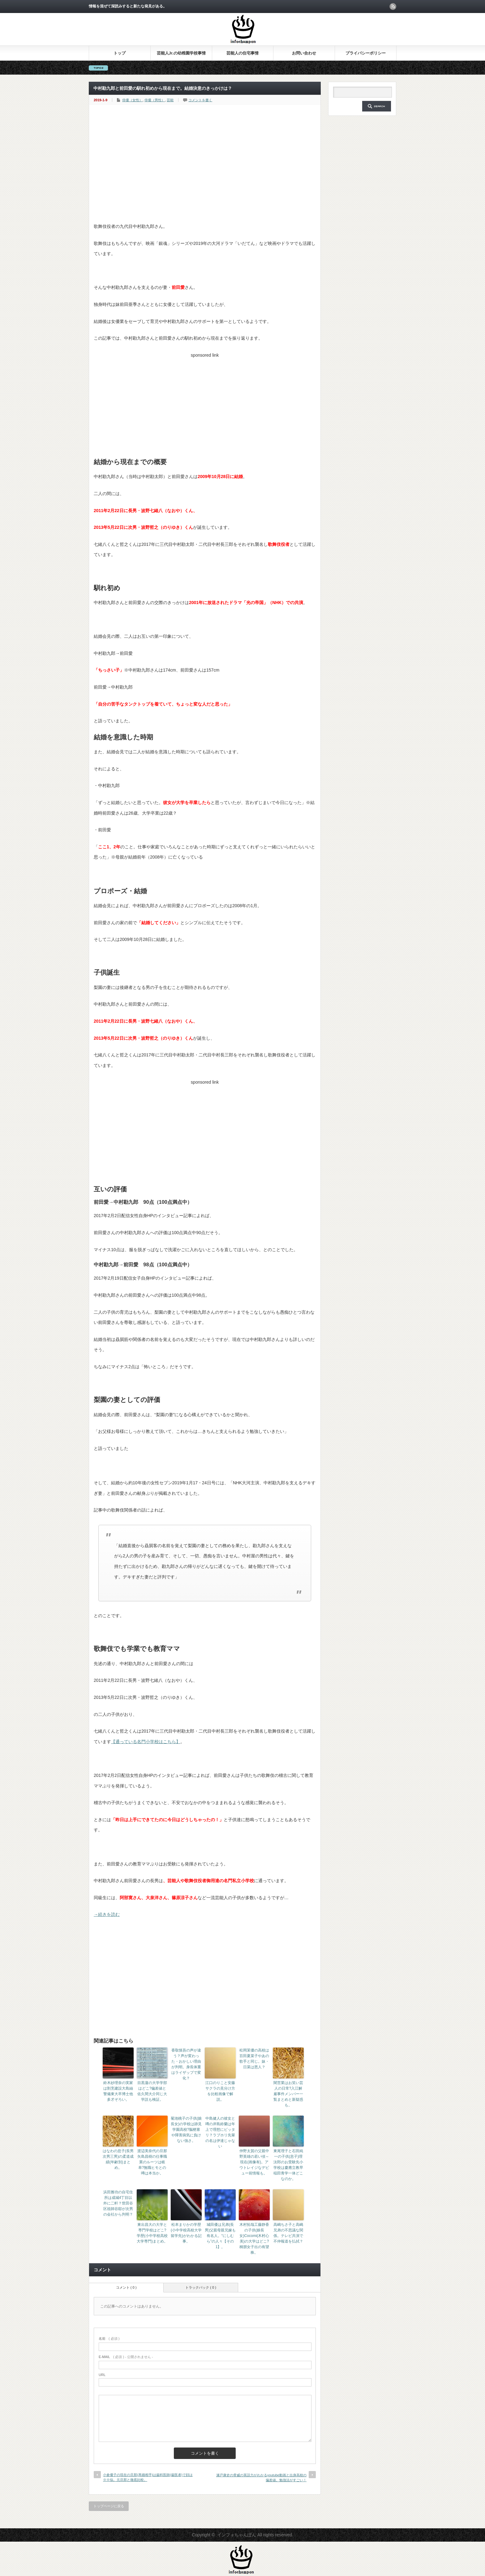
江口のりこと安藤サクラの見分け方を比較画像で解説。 (220, 2091)
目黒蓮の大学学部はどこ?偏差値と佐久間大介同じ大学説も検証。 (152, 2091)
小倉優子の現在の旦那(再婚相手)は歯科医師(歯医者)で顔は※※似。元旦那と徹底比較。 (148, 2477)
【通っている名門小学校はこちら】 (145, 1741)
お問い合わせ (304, 53)
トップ (120, 53)
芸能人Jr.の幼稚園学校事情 (181, 53)
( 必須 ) (109, 2338)
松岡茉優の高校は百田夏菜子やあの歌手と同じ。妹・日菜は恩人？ (254, 2058)
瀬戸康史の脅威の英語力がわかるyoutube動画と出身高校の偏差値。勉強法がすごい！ (261, 2477)
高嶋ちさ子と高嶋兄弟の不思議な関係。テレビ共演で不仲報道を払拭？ (288, 2232)
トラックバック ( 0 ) (200, 2287)
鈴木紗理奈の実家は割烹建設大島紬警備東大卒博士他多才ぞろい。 (118, 2091)
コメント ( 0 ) (126, 2287)
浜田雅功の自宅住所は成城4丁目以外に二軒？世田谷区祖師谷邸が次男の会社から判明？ (118, 2203)
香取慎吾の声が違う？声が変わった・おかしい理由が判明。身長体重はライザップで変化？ (186, 2064)
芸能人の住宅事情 (242, 53)
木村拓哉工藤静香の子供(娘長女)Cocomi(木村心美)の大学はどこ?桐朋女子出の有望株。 (254, 2238)
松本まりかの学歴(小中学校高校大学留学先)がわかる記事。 (186, 2232)
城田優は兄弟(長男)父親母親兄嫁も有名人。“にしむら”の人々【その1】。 (220, 2235)
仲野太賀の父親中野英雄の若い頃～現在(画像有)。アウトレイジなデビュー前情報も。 (254, 2162)
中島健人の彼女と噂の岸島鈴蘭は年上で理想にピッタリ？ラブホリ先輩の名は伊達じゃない (220, 2132)
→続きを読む (107, 1914)
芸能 (170, 100)
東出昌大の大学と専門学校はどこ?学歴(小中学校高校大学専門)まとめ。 (152, 2232)
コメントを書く (200, 100)
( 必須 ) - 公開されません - (126, 2357)
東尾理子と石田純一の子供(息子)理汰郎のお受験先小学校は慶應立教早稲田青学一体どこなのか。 (288, 2165)
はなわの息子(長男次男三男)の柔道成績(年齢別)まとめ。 (118, 2159)
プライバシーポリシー (366, 53)
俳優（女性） (132, 100)
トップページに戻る (108, 2506)
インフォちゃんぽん (236, 2534)
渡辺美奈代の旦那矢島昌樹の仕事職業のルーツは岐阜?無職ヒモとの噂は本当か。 (152, 2162)
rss (392, 6)
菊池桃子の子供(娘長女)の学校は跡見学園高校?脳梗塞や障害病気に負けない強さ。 (186, 2129)
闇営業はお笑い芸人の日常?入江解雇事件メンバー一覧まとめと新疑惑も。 (288, 2094)
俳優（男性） (154, 100)
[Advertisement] (205, 175)
